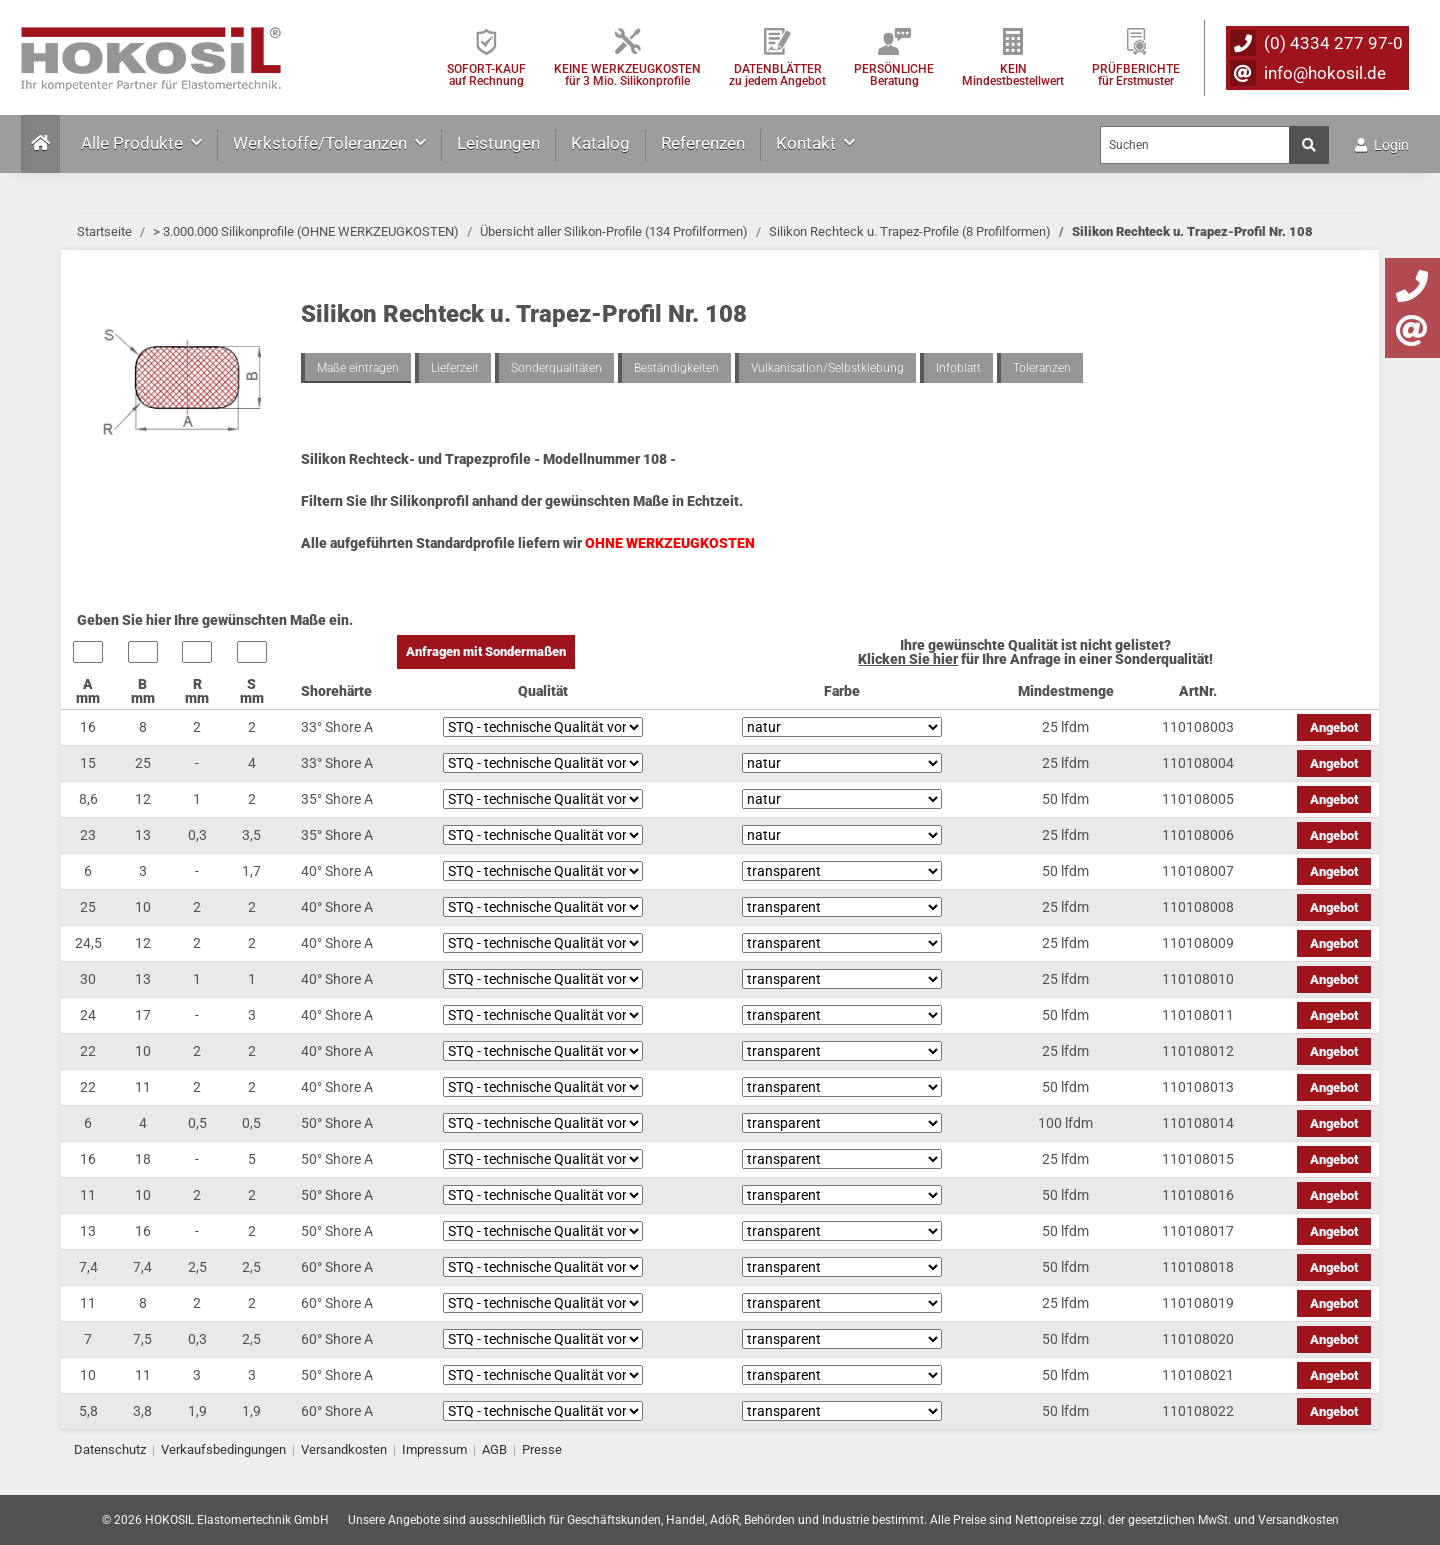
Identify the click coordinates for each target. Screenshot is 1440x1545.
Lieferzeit (455, 368)
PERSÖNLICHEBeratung (894, 74)
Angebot (1334, 727)
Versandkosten (344, 1449)
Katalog (600, 143)
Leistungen (498, 143)
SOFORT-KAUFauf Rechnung (486, 74)
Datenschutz (110, 1449)
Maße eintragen (358, 368)
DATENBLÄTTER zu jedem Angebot (777, 74)
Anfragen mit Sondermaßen (486, 651)
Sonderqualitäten (556, 368)
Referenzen (703, 143)
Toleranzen (1042, 368)
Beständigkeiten (676, 368)
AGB (494, 1449)
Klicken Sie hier (908, 659)
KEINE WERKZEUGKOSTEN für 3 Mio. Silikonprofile (627, 74)
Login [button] (1382, 145)
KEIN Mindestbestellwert (1013, 74)
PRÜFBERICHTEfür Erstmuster (1136, 74)
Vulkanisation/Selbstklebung (827, 368)
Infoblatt (958, 368)
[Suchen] (1195, 145)
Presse (542, 1449)
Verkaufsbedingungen (223, 1449)
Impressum (434, 1449)
